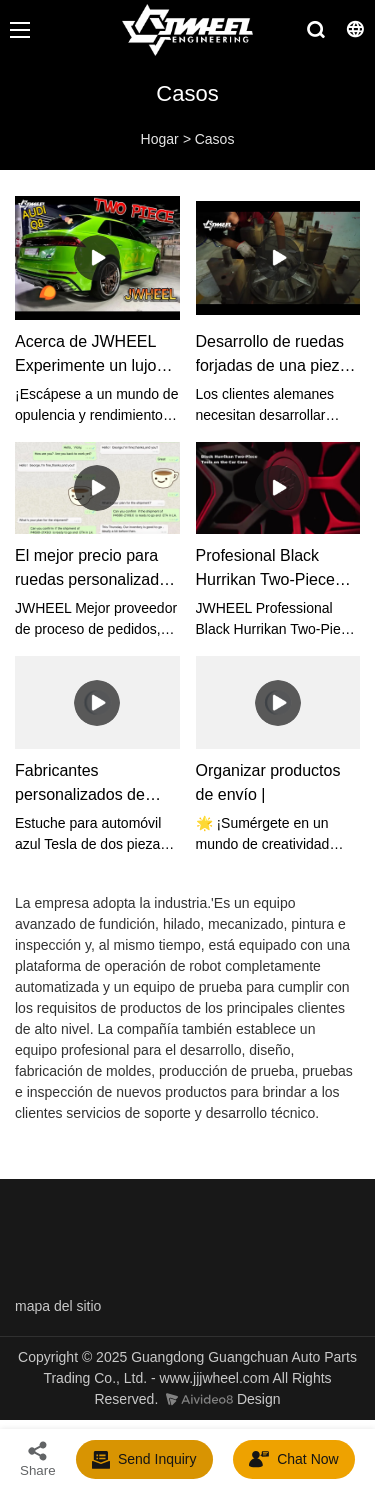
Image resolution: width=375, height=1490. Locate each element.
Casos (215, 139)
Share (38, 1458)
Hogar (160, 139)
